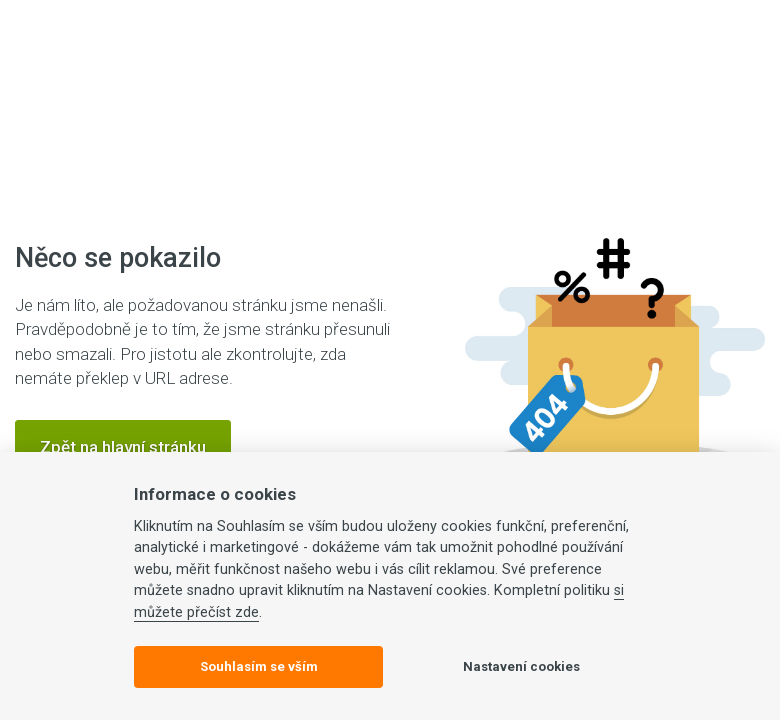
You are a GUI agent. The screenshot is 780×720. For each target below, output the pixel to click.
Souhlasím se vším (259, 666)
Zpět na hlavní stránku (123, 447)
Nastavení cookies (521, 666)
